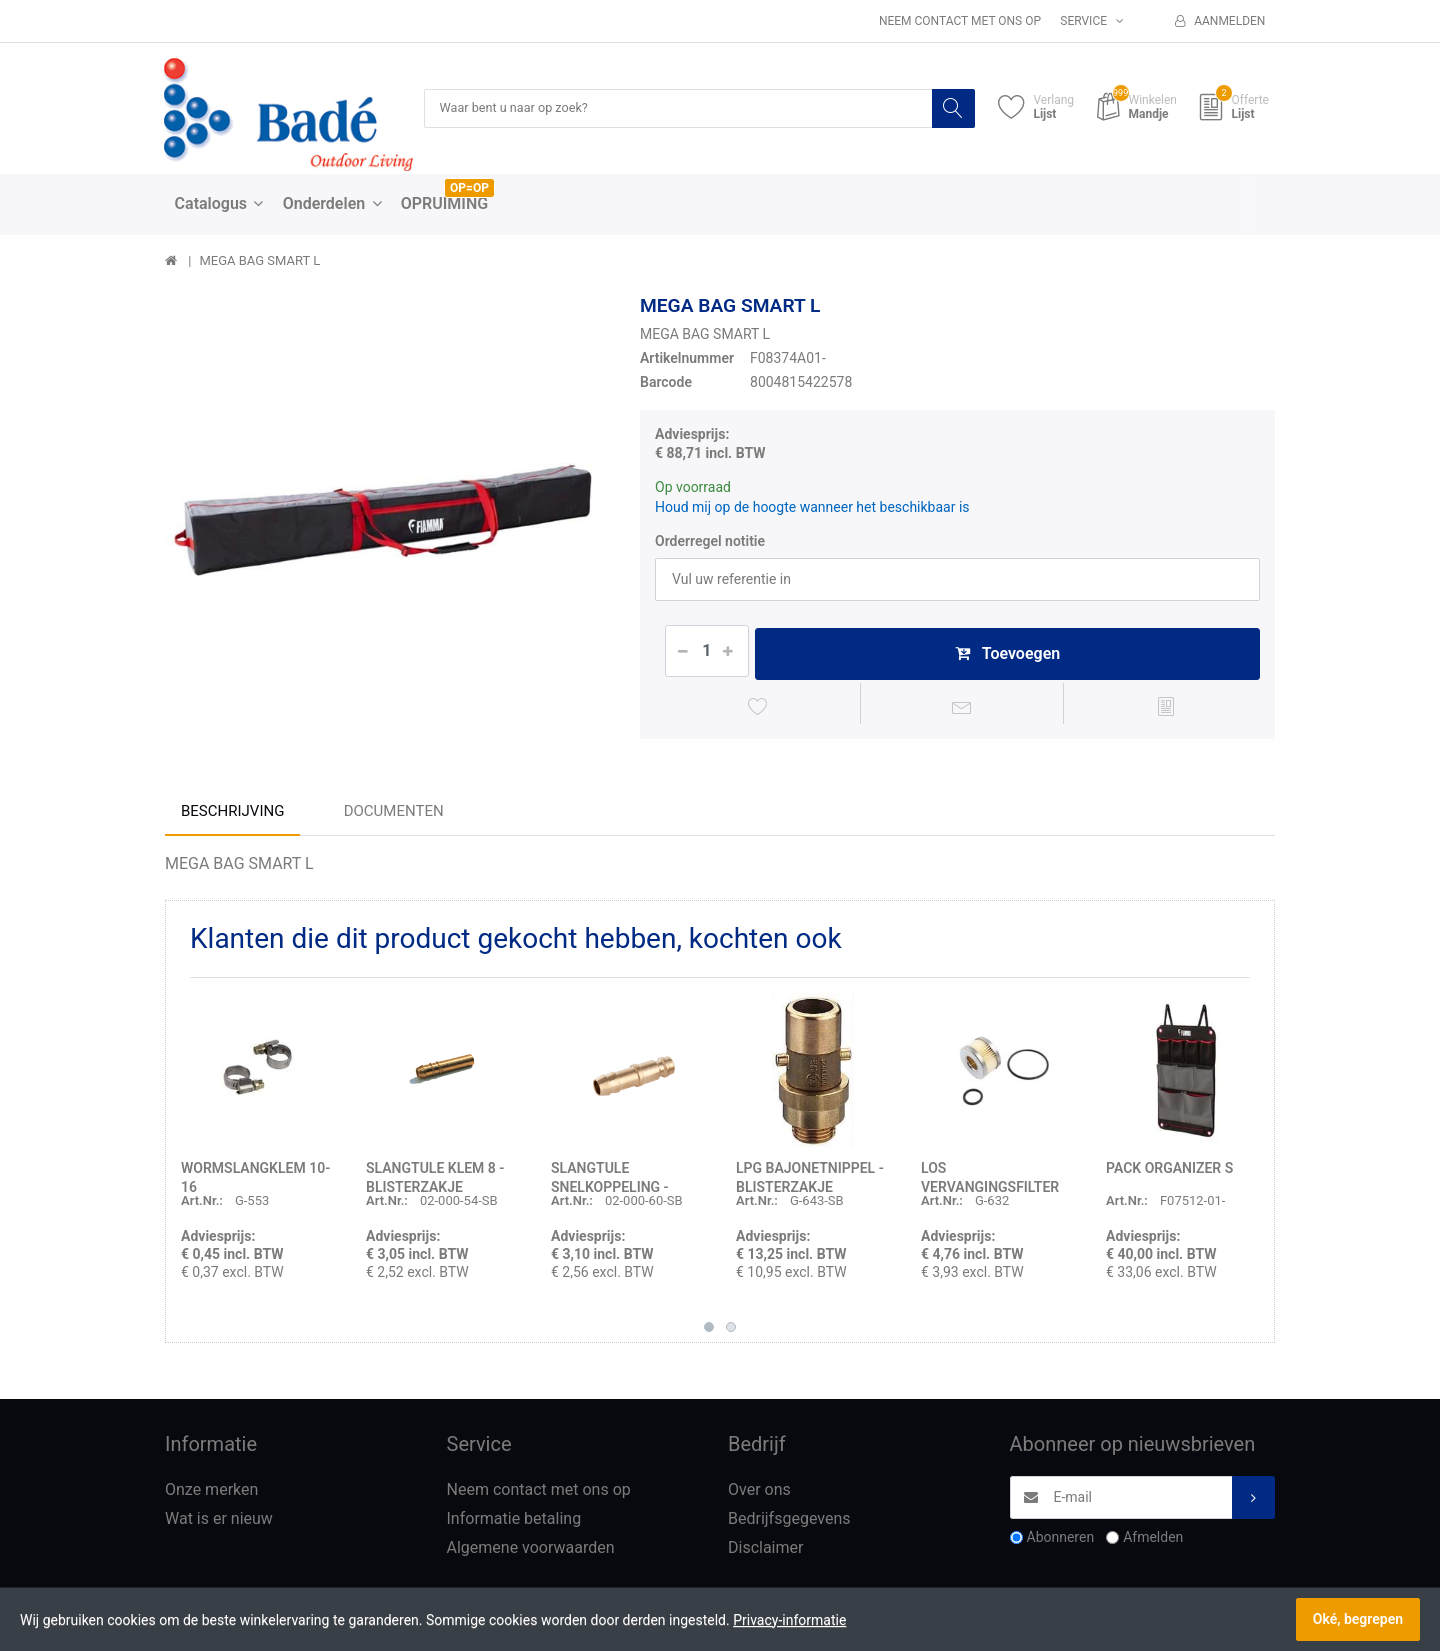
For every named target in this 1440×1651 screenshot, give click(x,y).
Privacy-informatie (789, 1620)
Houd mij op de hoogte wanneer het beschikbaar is (812, 508)
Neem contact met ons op (960, 21)
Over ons (759, 1495)
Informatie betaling (514, 1524)
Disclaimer (765, 1553)
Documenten (394, 817)
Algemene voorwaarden (531, 1553)
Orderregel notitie (710, 542)
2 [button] (731, 1333)
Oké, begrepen (1358, 1619)
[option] (387, 517)
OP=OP (469, 189)
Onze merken (211, 1495)
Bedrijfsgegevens (789, 1524)
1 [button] (709, 1333)
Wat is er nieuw (219, 1524)
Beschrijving (232, 817)
